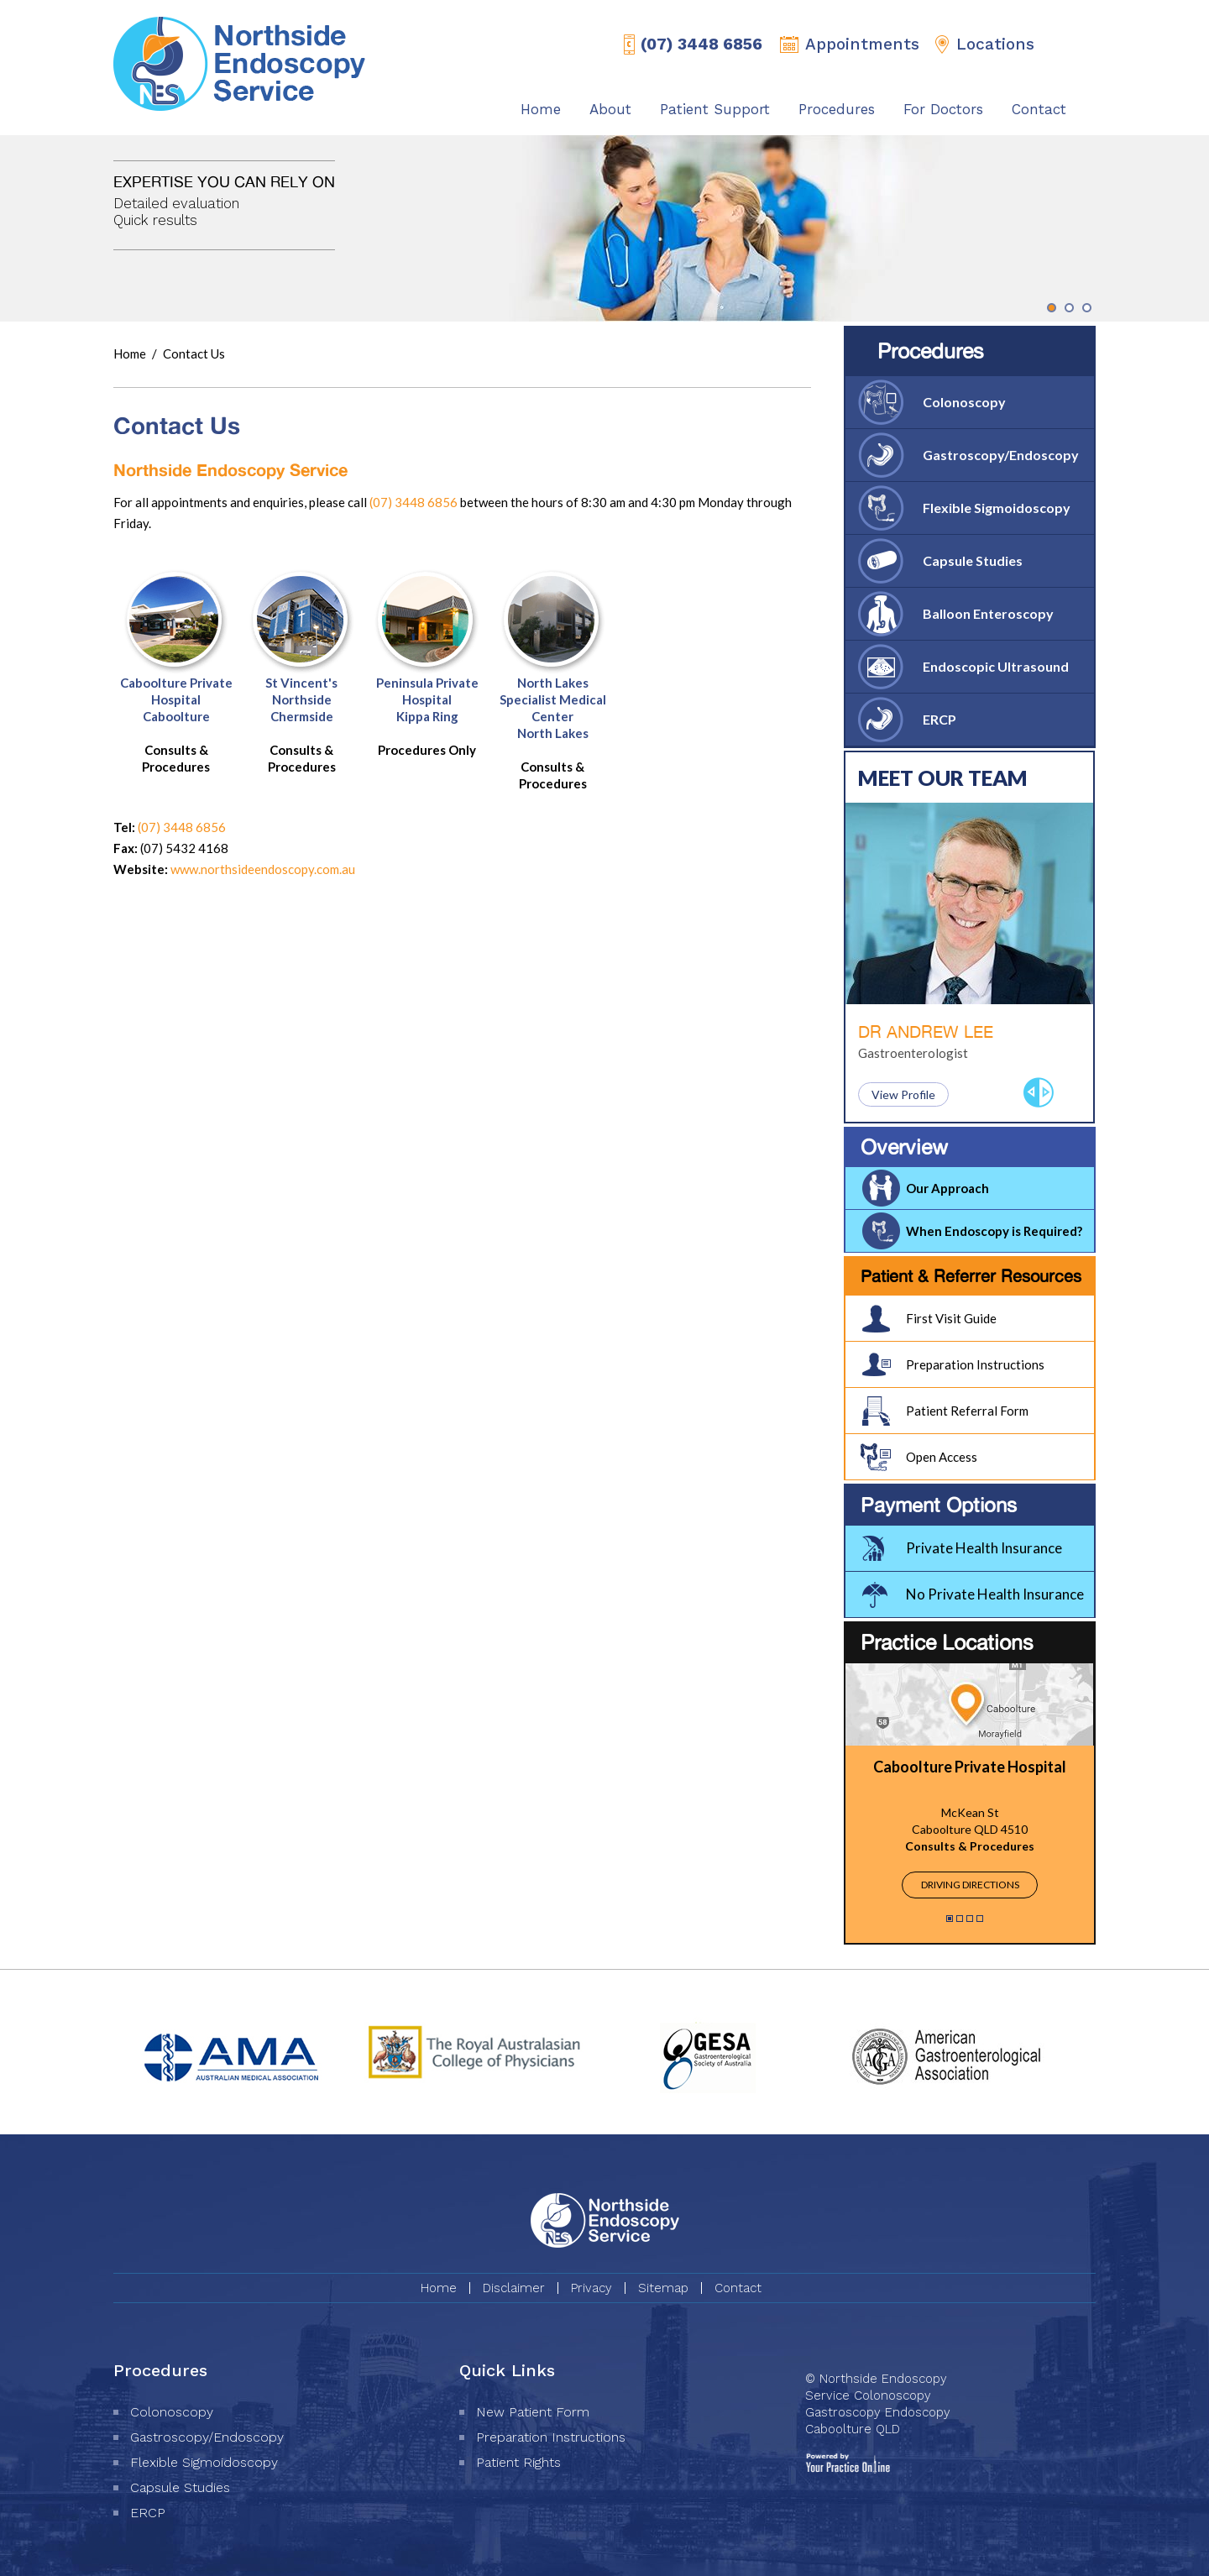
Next (1046, 1092)
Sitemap (663, 2288)
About (610, 109)
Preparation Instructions (975, 1364)
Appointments (862, 44)
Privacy (591, 2288)
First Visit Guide (951, 1318)
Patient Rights (518, 2462)
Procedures (836, 109)
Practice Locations (947, 1642)
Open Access (941, 1456)
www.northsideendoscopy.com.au (262, 869)
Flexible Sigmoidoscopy (996, 508)
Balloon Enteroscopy (988, 613)
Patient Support (715, 109)
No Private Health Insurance (995, 1594)
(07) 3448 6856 (701, 44)
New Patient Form (532, 2412)
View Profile (903, 1094)
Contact (1039, 109)
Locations (995, 44)
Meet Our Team (943, 777)
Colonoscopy (964, 402)
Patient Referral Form (967, 1410)
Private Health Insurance (984, 1548)
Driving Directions (970, 1884)
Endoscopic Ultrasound (996, 666)
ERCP (939, 719)
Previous (1031, 1092)
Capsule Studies (973, 560)
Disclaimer (514, 2288)
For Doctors (943, 109)
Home (541, 109)
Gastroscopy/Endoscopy (1001, 455)
